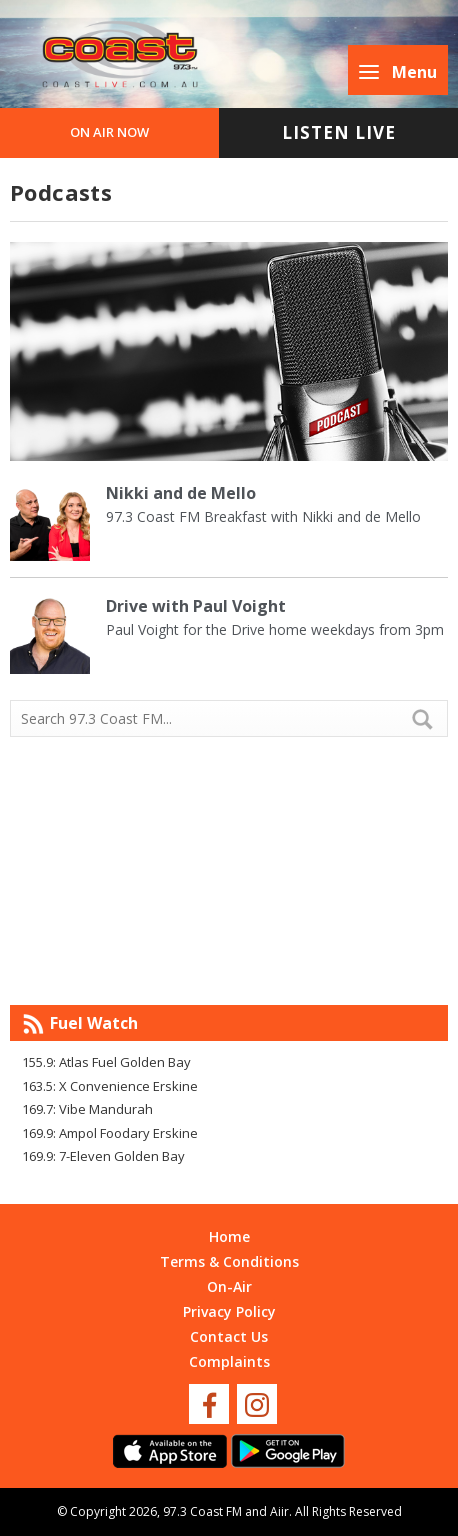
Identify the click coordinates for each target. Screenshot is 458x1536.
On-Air (229, 1286)
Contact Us (229, 1336)
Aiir (279, 1511)
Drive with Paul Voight (196, 606)
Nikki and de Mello (181, 493)
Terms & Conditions (229, 1261)
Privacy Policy (229, 1311)
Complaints (229, 1361)
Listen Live (339, 132)
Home (229, 1236)
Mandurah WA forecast (229, 965)
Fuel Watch (94, 1023)
